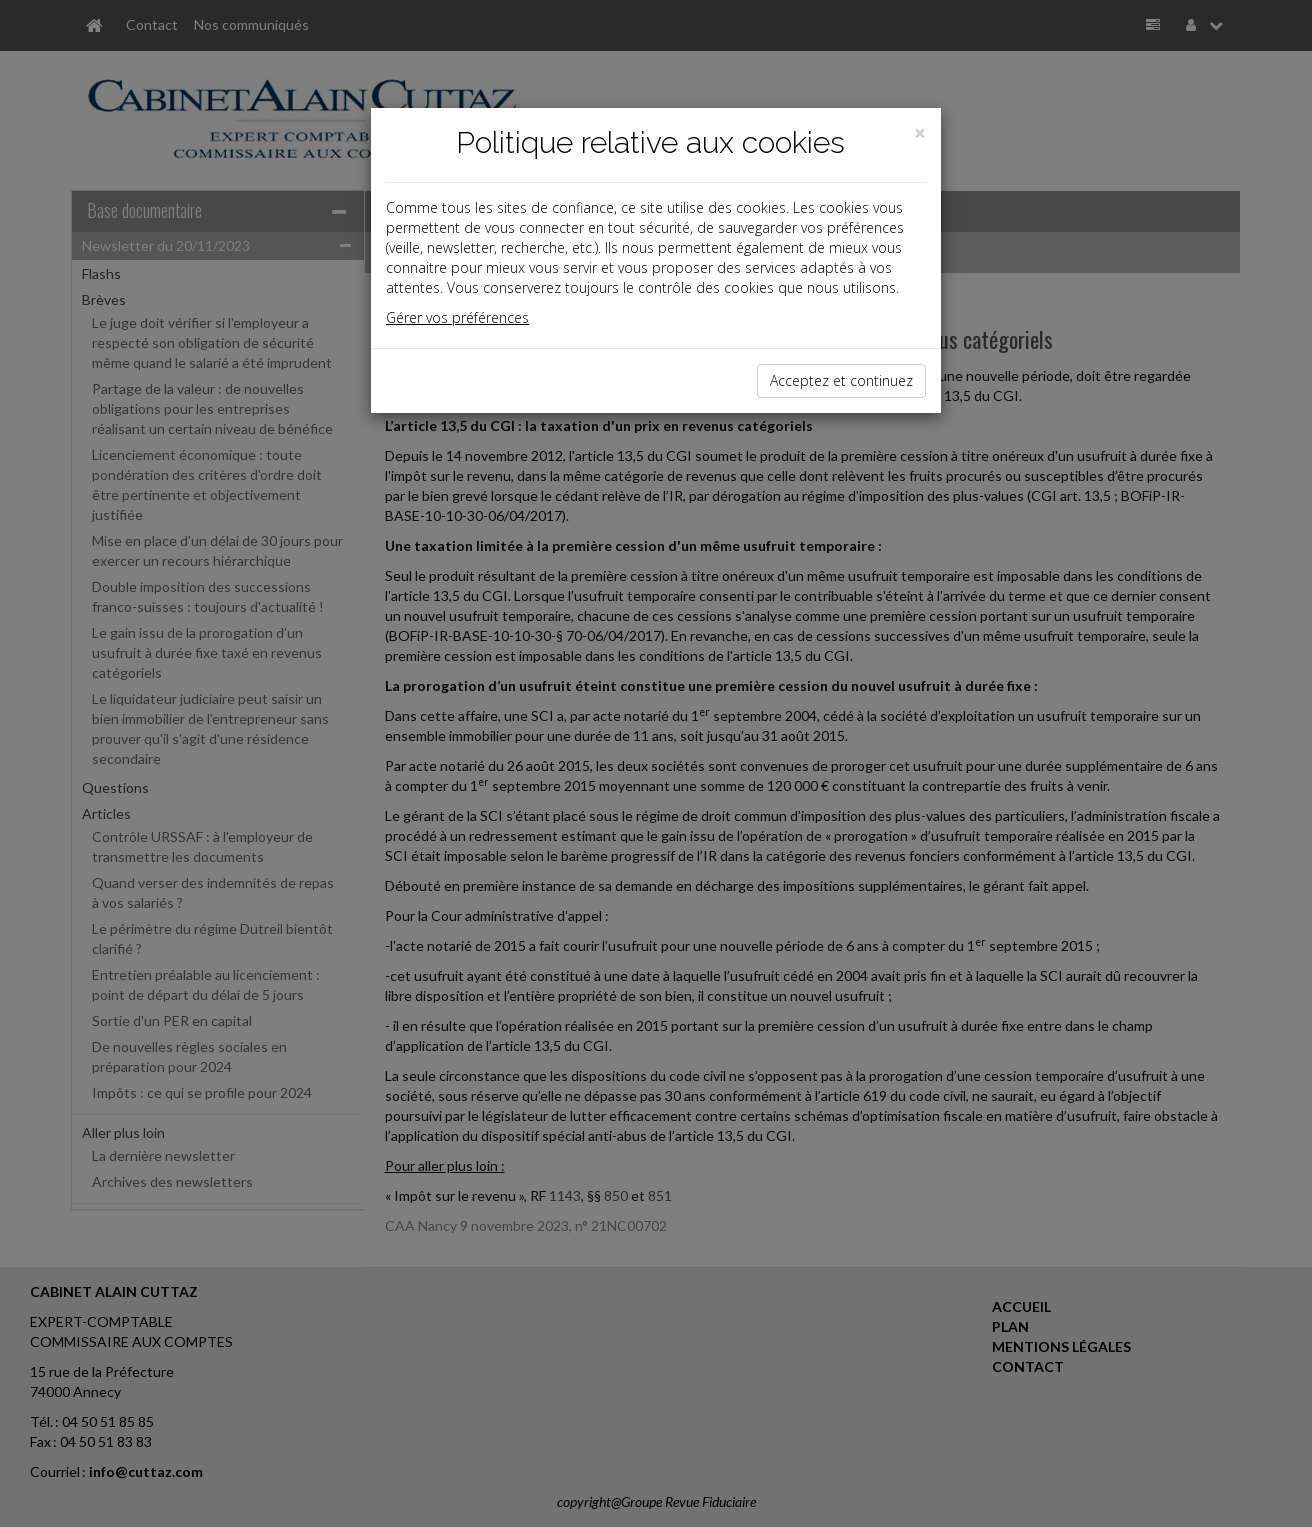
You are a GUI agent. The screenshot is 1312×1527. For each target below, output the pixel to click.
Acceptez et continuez (841, 380)
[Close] (920, 133)
